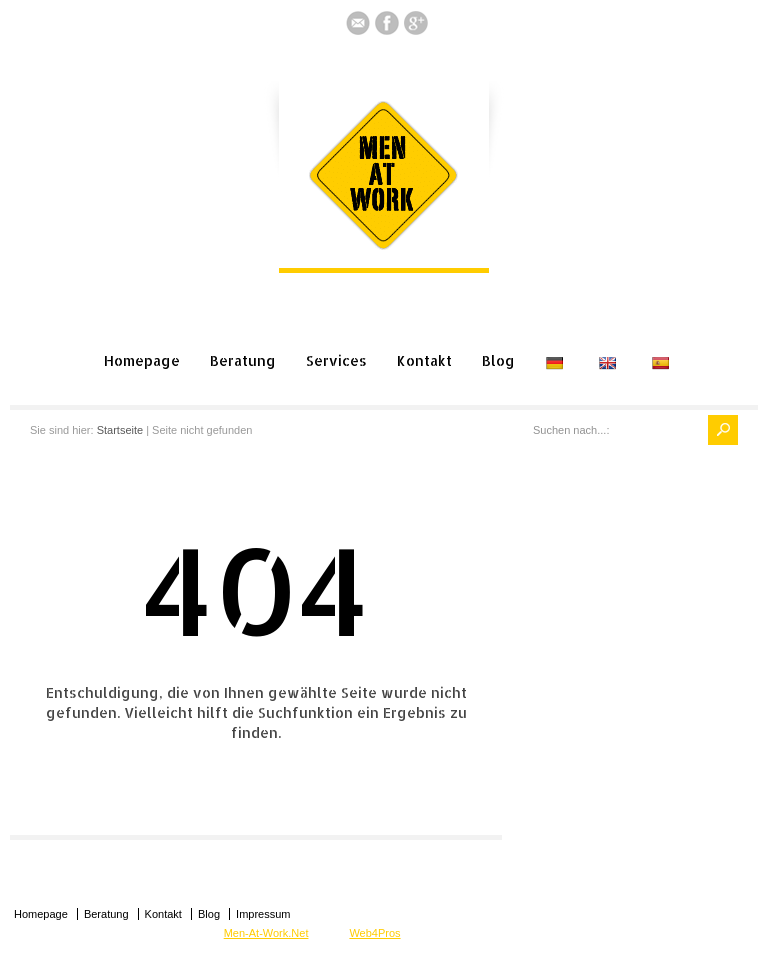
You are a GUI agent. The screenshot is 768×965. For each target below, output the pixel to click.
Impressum (263, 914)
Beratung (243, 360)
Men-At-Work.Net (266, 933)
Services (336, 360)
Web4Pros (374, 933)
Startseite (120, 430)
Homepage (142, 360)
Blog (498, 360)
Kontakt (424, 360)
